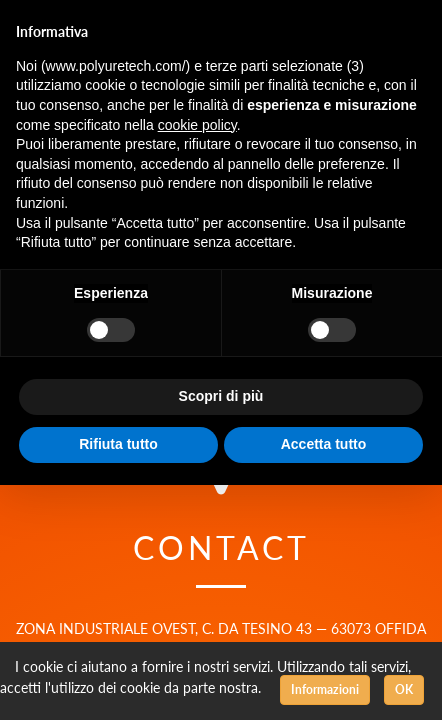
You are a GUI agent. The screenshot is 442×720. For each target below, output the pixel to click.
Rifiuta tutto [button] (118, 444)
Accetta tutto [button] (324, 444)
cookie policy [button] (197, 125)
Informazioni (325, 689)
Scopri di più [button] (221, 396)
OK (404, 689)
